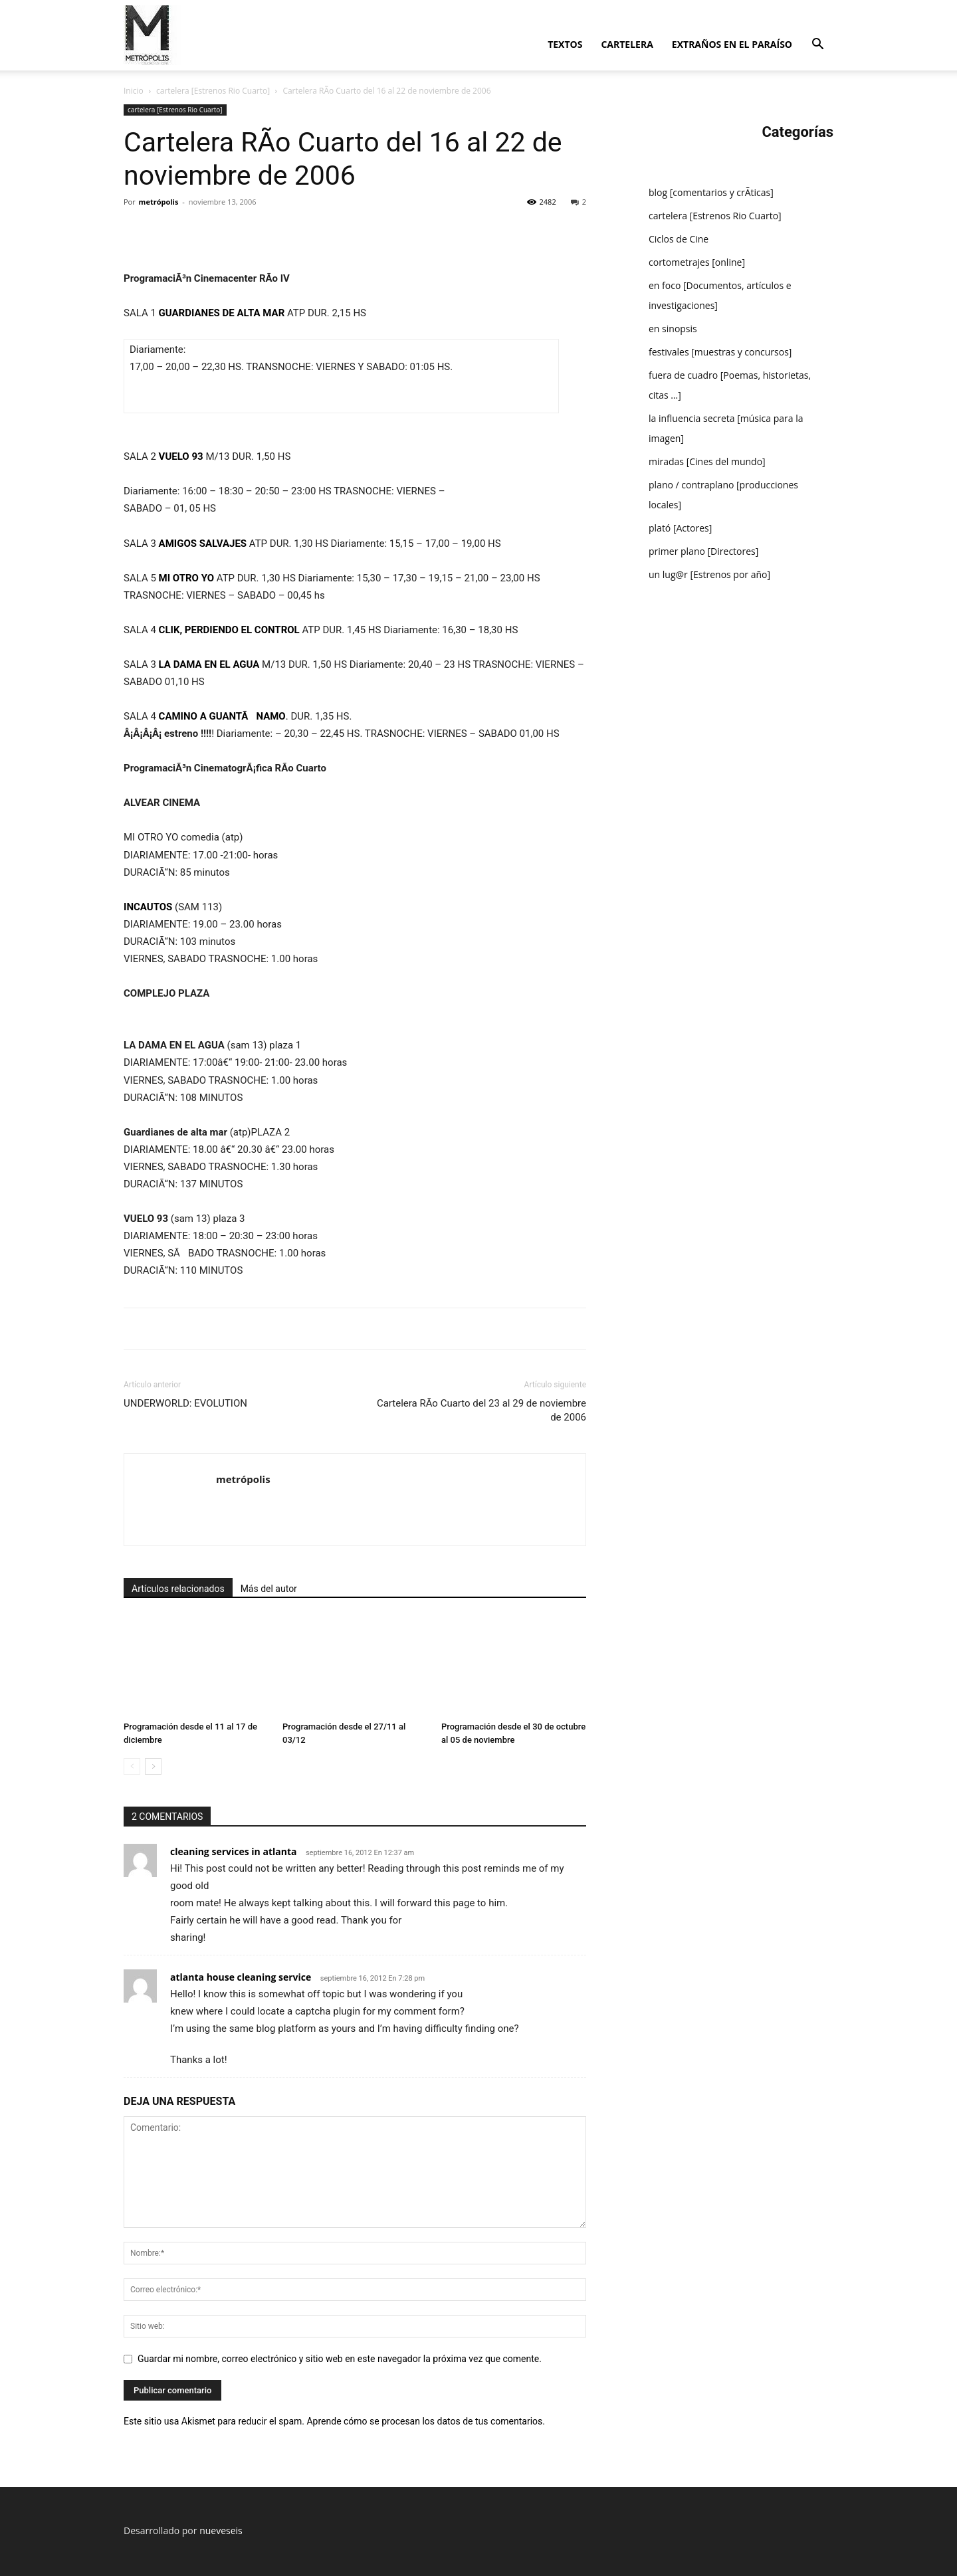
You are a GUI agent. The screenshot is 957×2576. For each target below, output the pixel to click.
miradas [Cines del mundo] (707, 461)
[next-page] (153, 1766)
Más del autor (269, 1588)
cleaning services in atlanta (233, 1851)
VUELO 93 (181, 456)
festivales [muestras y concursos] (720, 352)
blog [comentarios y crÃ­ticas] (711, 192)
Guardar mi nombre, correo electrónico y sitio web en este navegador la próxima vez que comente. (340, 2358)
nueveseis (221, 2530)
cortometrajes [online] (697, 262)
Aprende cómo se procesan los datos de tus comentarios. (425, 2421)
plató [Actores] (680, 528)
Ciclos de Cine (678, 239)
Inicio (134, 90)
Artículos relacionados (178, 1588)
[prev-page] (132, 1766)
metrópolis (159, 202)
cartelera (627, 44)
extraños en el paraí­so (732, 44)
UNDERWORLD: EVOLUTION (185, 1403)
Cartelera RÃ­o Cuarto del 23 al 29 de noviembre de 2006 (481, 1410)
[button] (817, 45)
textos (565, 44)
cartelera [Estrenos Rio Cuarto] (213, 90)
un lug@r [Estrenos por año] (709, 574)
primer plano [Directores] (703, 551)
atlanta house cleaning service (240, 1977)
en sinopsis (673, 328)
